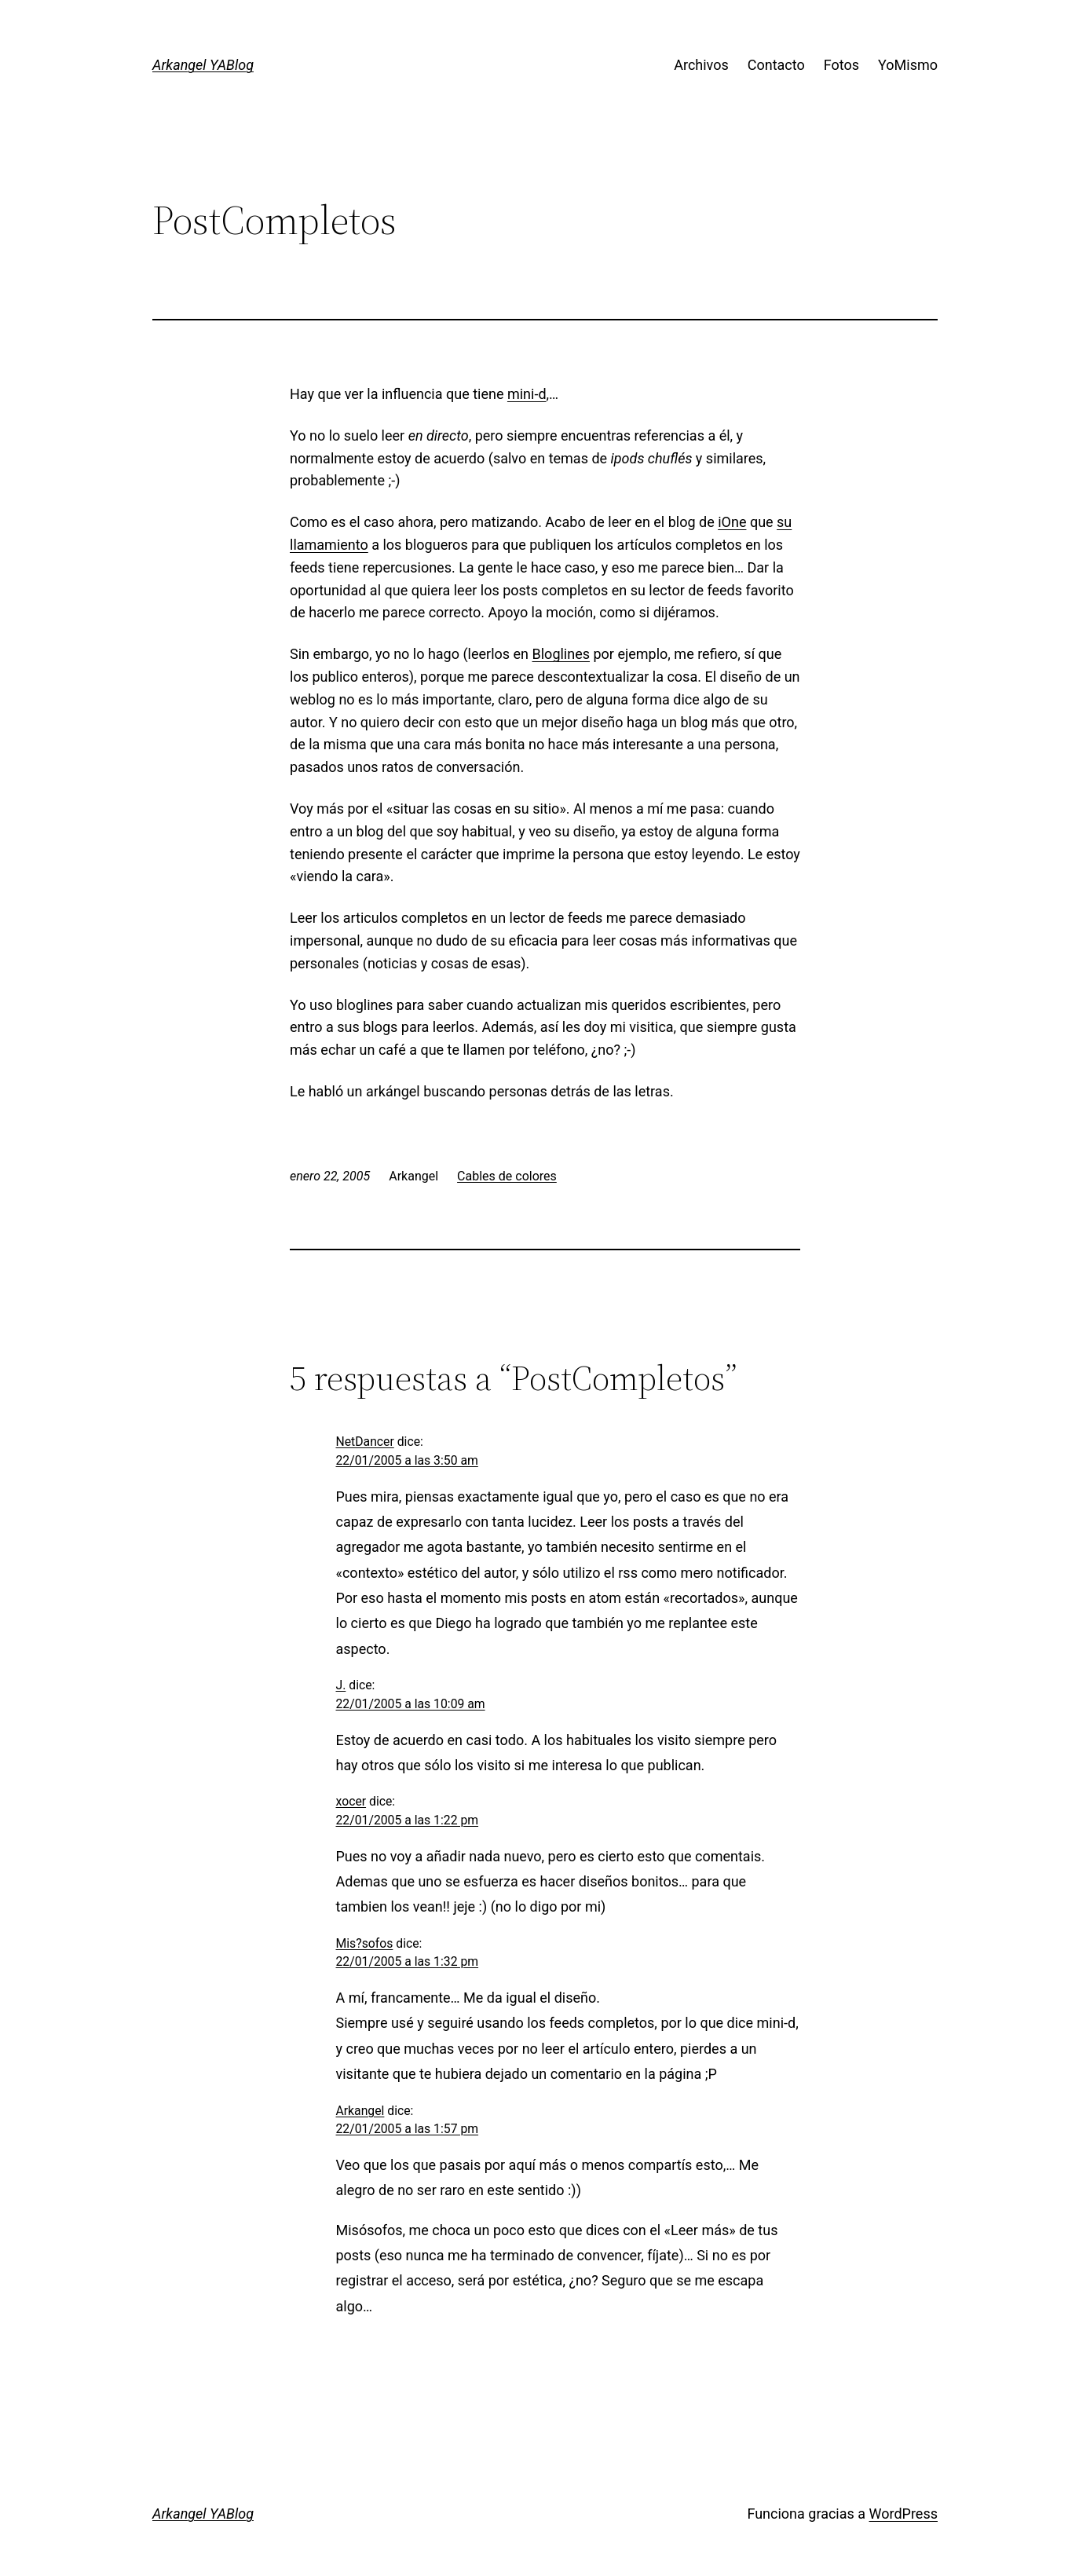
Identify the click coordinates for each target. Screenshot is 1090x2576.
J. (341, 1685)
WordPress (903, 2513)
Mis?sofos (364, 1943)
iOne (732, 522)
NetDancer (365, 1441)
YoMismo (908, 65)
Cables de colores (507, 1176)
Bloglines (561, 654)
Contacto (776, 65)
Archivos (701, 65)
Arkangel (360, 2110)
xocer (351, 1801)
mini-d (527, 394)
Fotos (841, 65)
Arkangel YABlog (203, 65)
